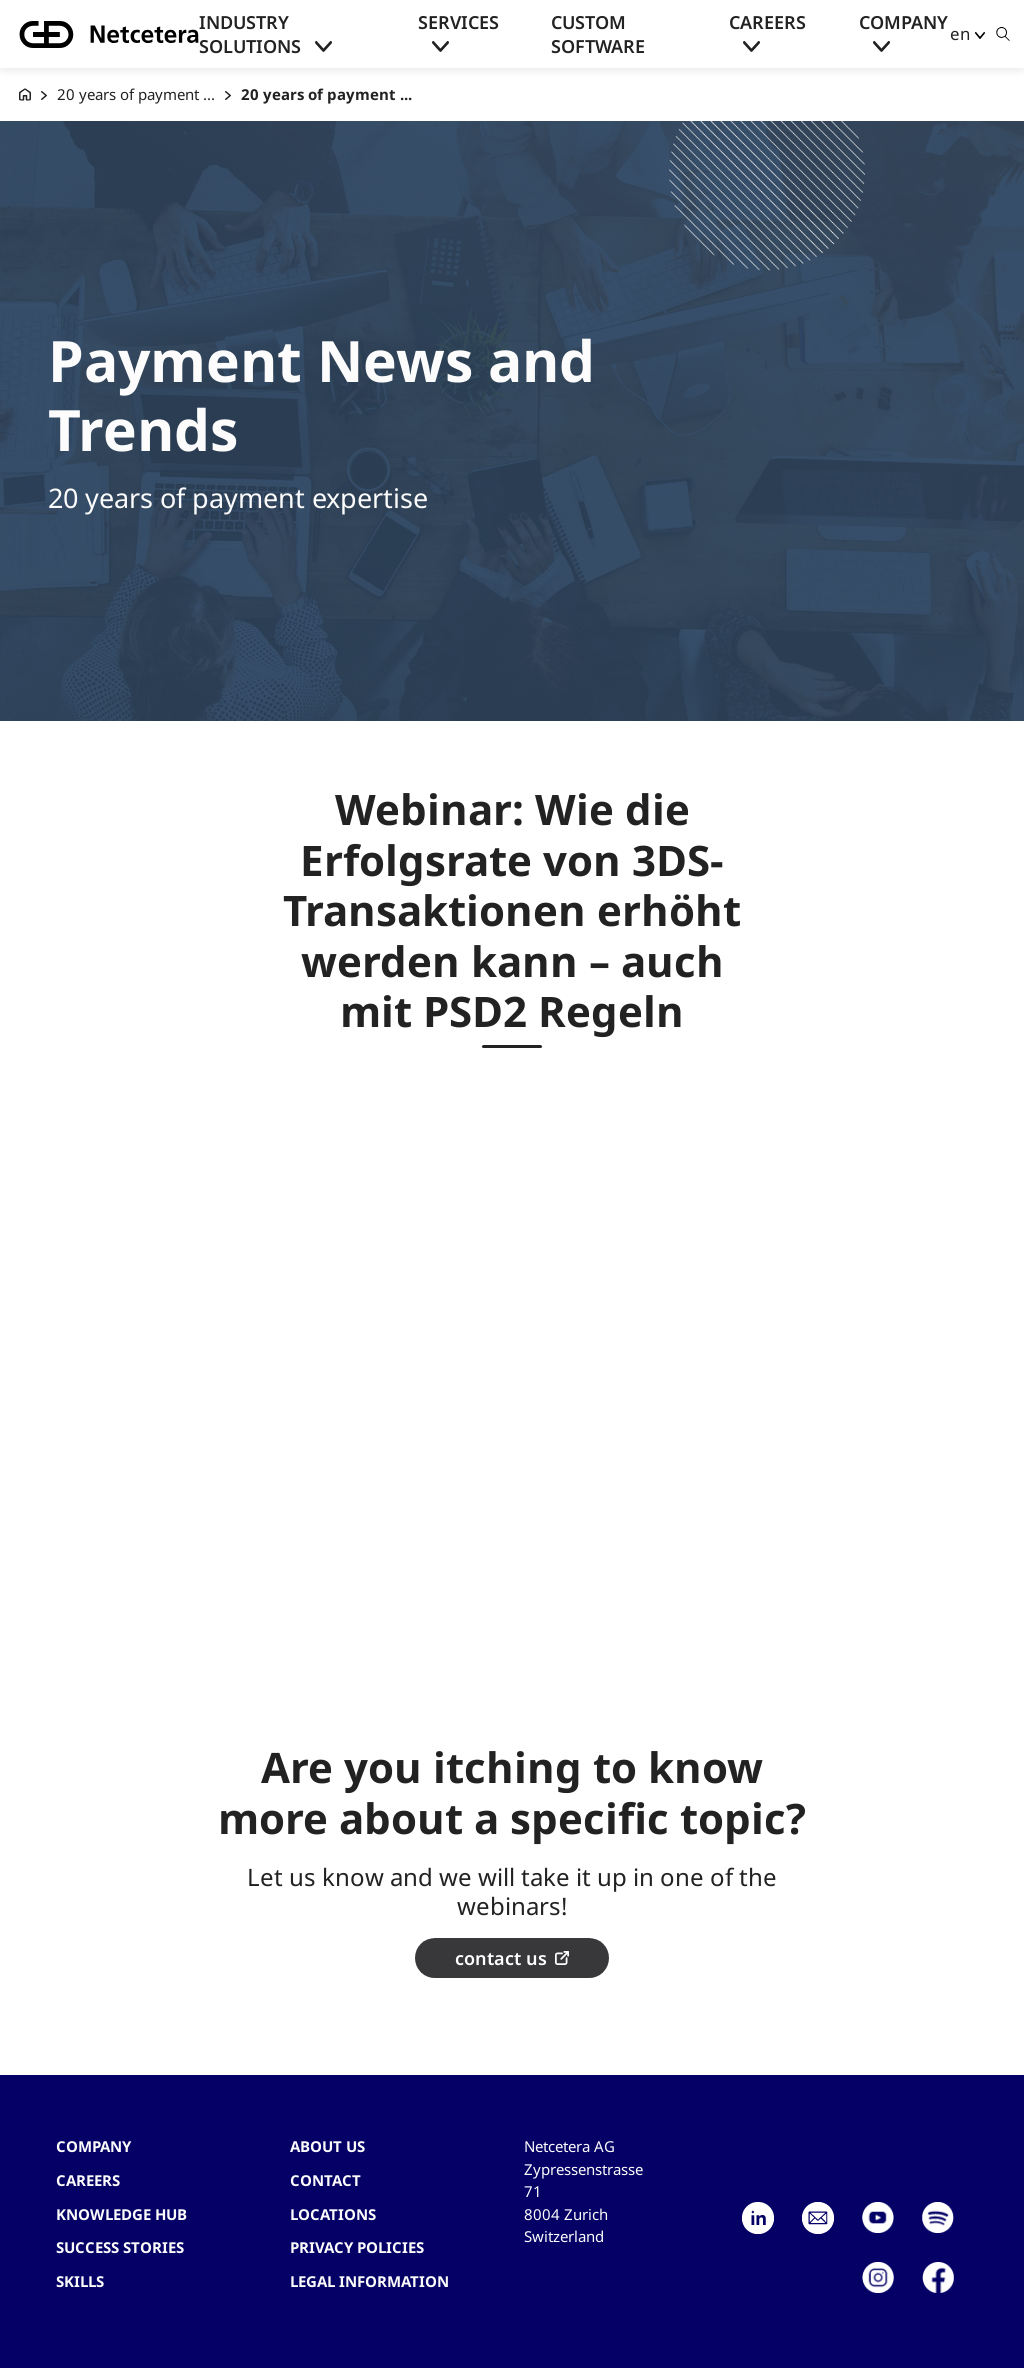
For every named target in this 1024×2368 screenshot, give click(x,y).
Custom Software (598, 34)
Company (903, 22)
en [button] (960, 33)
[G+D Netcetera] (25, 94)
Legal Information (369, 2281)
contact (325, 2180)
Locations (333, 2214)
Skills (80, 2281)
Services (458, 22)
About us (327, 2146)
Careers (767, 22)
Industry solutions (250, 34)
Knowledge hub (121, 2214)
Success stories (120, 2247)
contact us (501, 1958)
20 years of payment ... (136, 94)
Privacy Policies (357, 2247)
